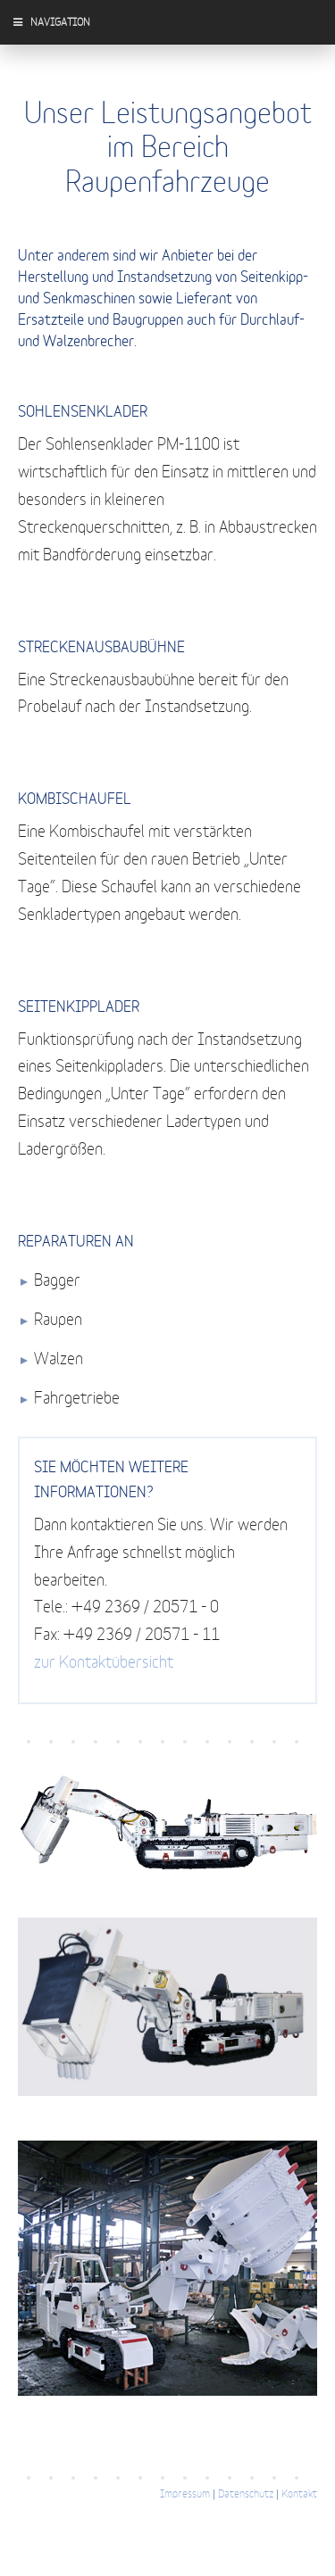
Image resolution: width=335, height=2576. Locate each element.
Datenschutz (245, 2494)
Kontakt (299, 2494)
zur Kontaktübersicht (103, 1663)
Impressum (185, 2494)
